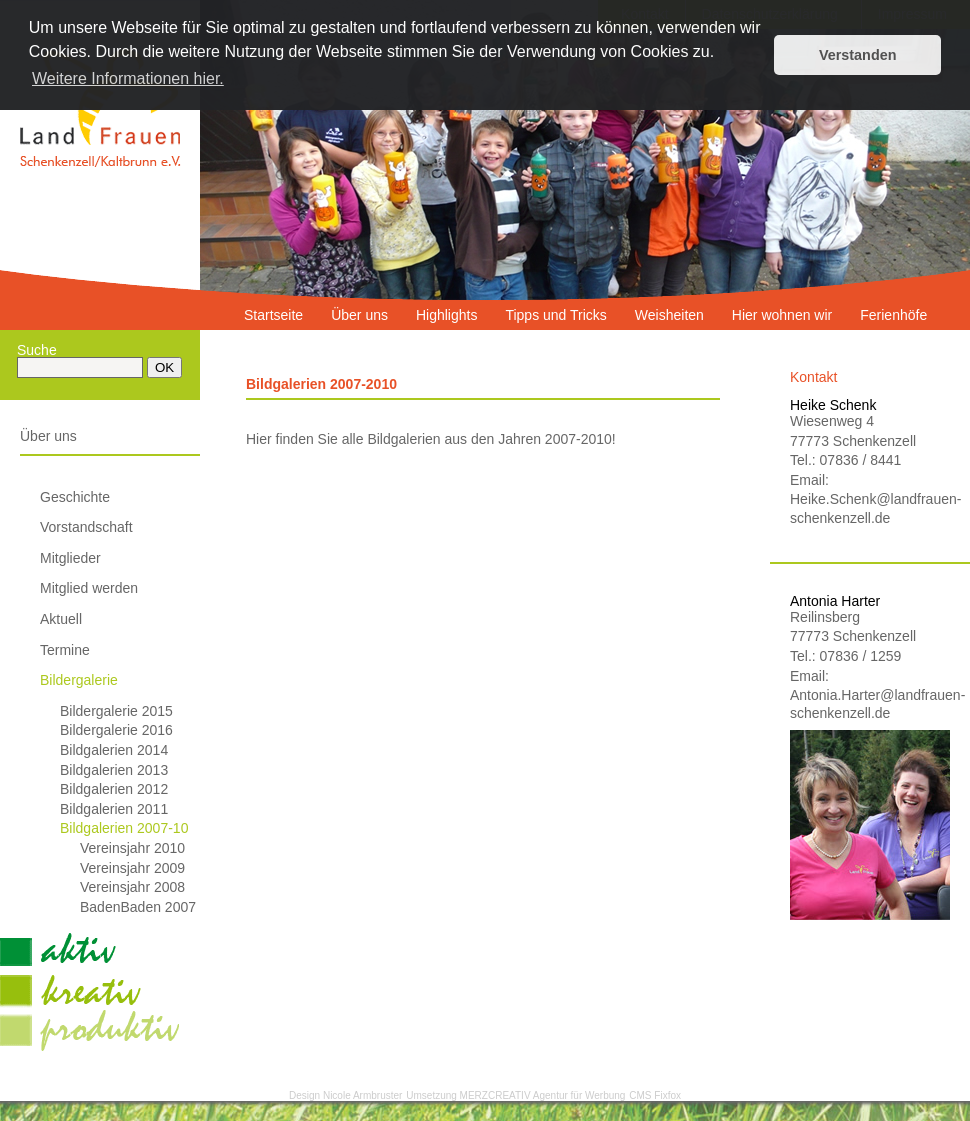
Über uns (48, 436)
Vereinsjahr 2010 (132, 848)
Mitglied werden (89, 588)
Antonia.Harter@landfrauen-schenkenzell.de (870, 704)
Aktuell (61, 619)
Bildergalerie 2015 (116, 711)
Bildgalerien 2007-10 (124, 828)
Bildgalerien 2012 (114, 789)
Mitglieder (70, 558)
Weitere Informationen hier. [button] (128, 78)
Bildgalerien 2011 (114, 809)
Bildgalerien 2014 (114, 750)
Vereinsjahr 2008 (132, 887)
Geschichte (75, 497)
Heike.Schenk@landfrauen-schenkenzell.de (870, 508)
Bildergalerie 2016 (116, 730)
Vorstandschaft (86, 527)
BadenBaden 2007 (138, 907)
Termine (65, 650)
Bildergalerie (79, 680)
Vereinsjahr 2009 (132, 868)
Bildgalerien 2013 (114, 770)
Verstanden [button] (858, 55)
